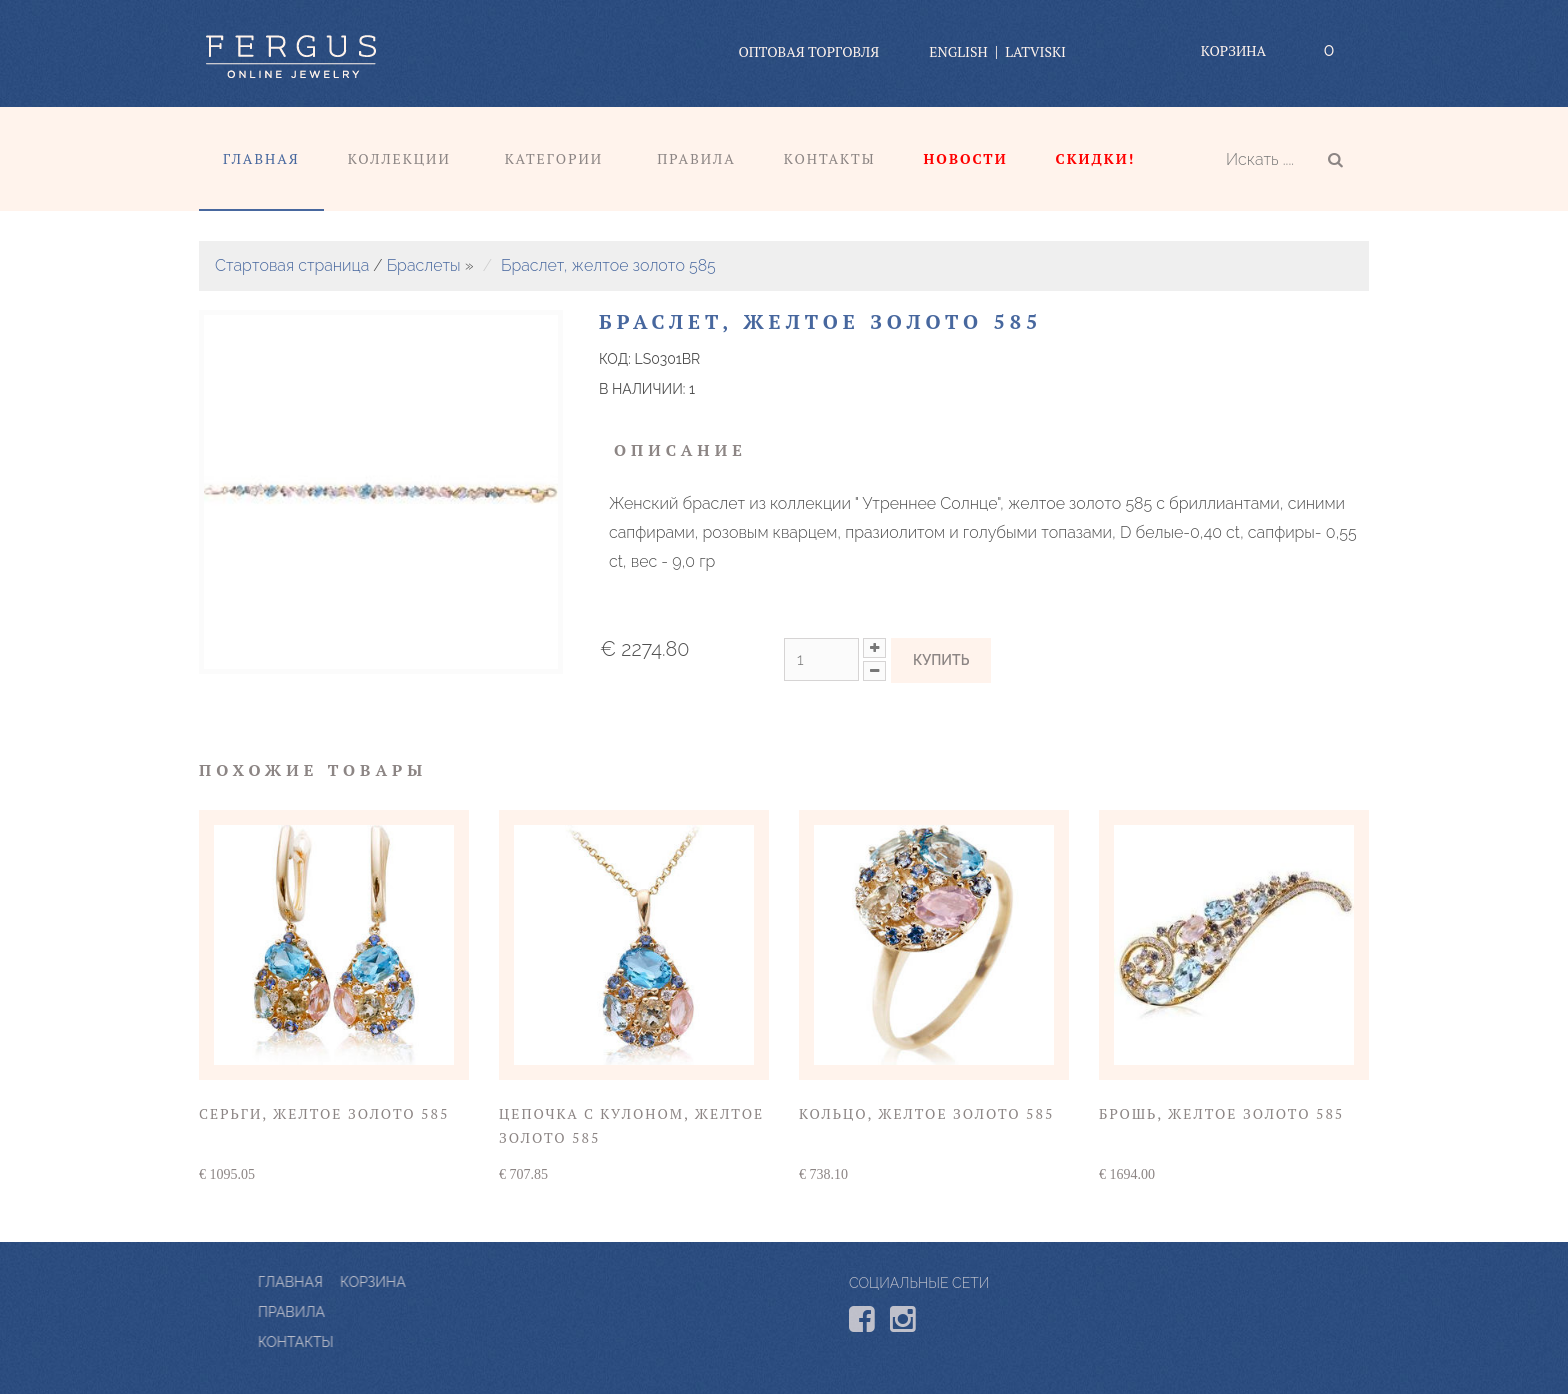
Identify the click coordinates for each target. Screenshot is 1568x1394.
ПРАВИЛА (381, 1312)
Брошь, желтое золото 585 (1221, 1113)
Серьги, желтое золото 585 (324, 1113)
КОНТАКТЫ (386, 1342)
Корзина (1233, 50)
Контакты (830, 158)
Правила (696, 158)
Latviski (1035, 51)
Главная (261, 158)
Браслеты (424, 265)
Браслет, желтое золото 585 (608, 265)
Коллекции (399, 158)
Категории (554, 158)
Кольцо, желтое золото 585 (926, 1113)
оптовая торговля (808, 51)
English (958, 51)
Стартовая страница (292, 265)
